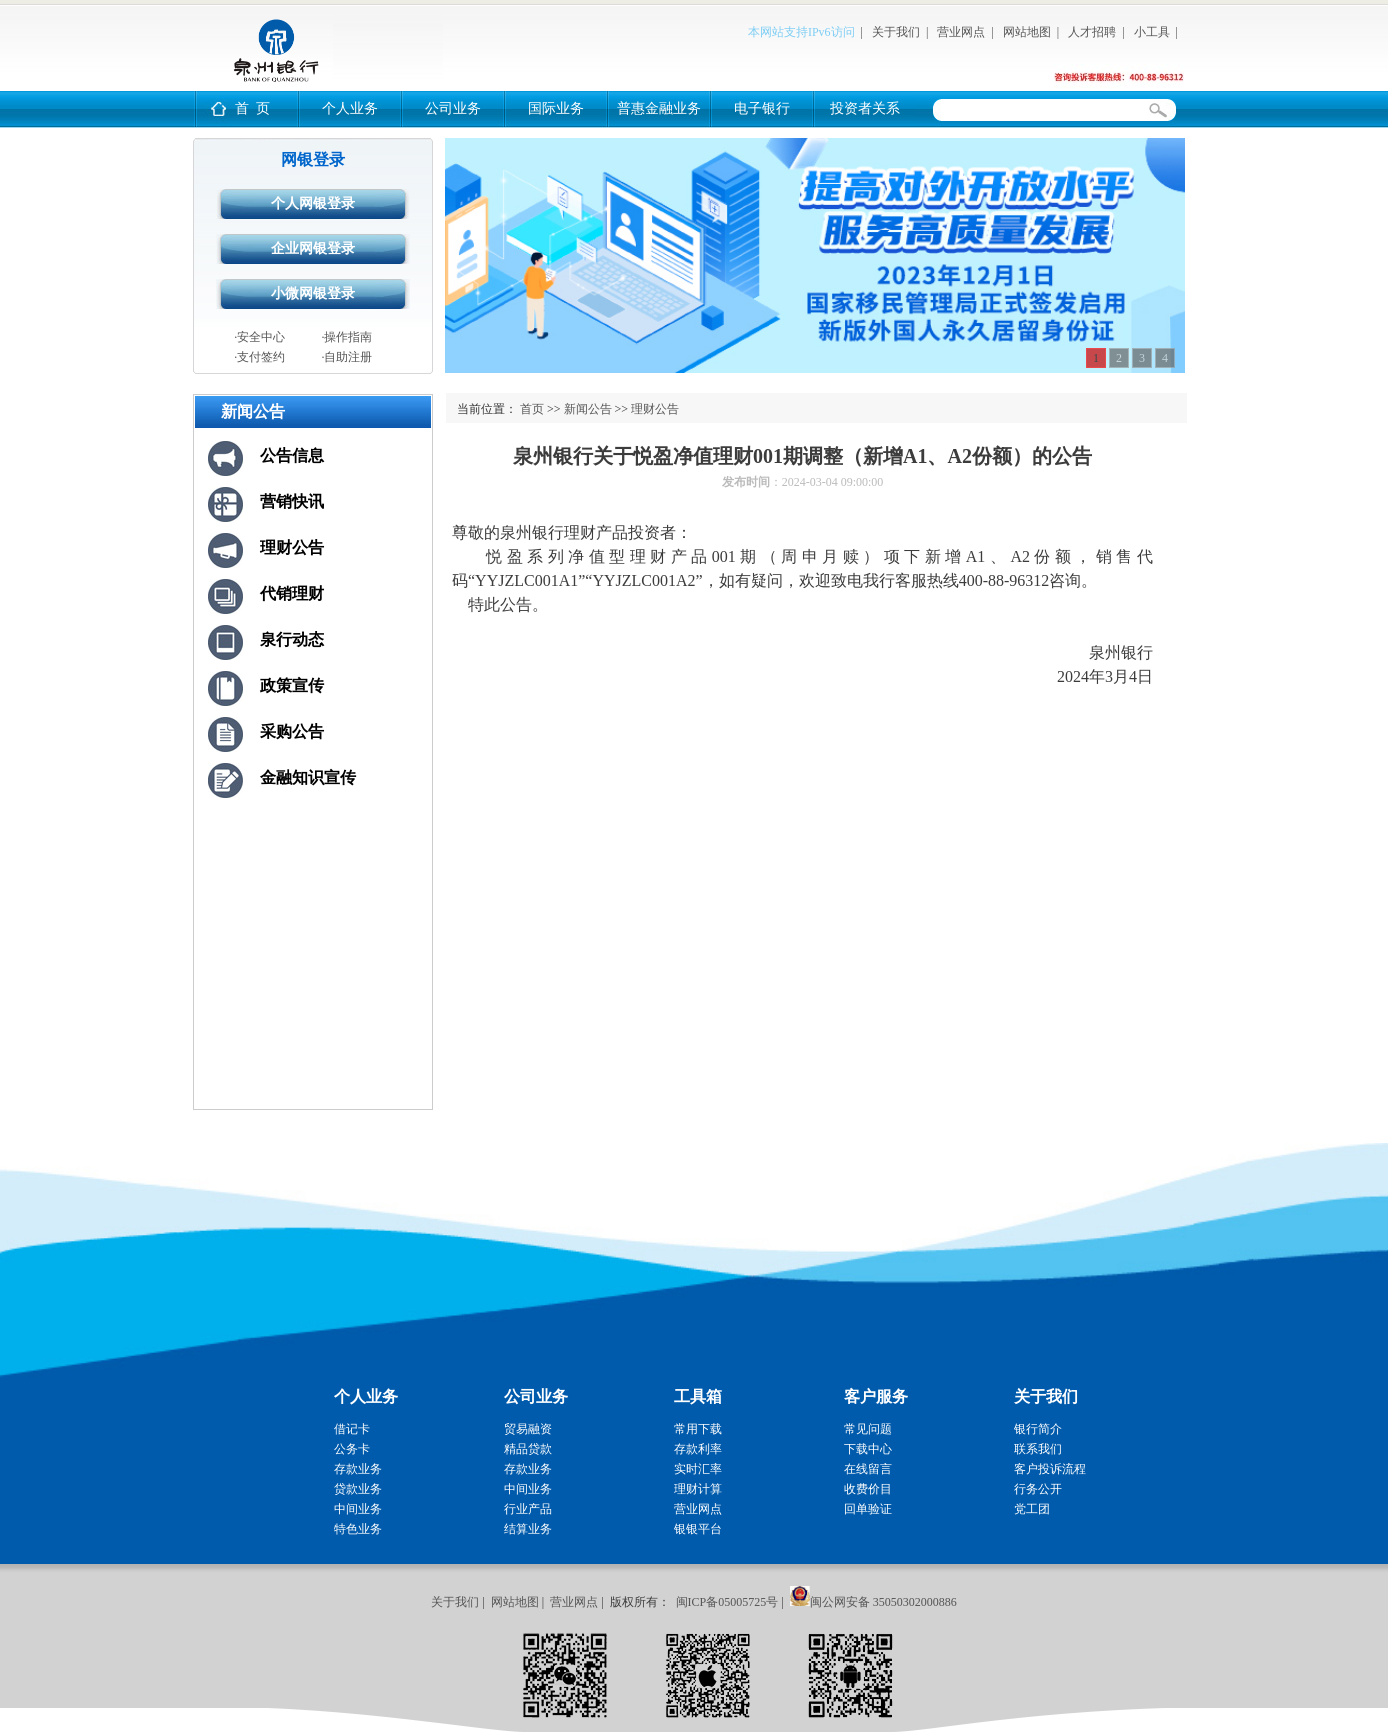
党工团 (1032, 1509)
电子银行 (762, 108)
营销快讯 (292, 501)
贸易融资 (528, 1429)
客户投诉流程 (1050, 1469)
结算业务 (528, 1529)
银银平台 (698, 1529)
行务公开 (1038, 1489)
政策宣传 (292, 685)
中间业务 (358, 1509)
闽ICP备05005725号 (727, 1602)
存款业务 (358, 1469)
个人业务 (350, 108)
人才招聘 (1092, 32)
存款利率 (698, 1449)
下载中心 (868, 1449)
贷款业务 (358, 1489)
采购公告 (292, 731)
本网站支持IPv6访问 (801, 32)
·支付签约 (259, 357)
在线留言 (868, 1469)
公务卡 (352, 1449)
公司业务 (453, 108)
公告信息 (292, 455)
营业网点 (961, 32)
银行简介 (1038, 1429)
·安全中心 (259, 337)
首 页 (252, 108)
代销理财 (292, 593)
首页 (532, 409)
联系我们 (1038, 1449)
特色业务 (358, 1529)
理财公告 (292, 547)
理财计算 (698, 1489)
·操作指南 (346, 337)
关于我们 (896, 32)
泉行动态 (292, 639)
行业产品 (528, 1509)
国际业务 (556, 108)
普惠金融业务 (659, 108)
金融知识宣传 (308, 777)
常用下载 (698, 1429)
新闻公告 (588, 409)
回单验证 (868, 1509)
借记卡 (352, 1429)
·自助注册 (346, 357)
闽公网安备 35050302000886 (883, 1602)
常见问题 (868, 1429)
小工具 (1152, 32)
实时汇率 (698, 1469)
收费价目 (868, 1489)
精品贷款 (528, 1449)
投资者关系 (865, 108)
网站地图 (1027, 32)
